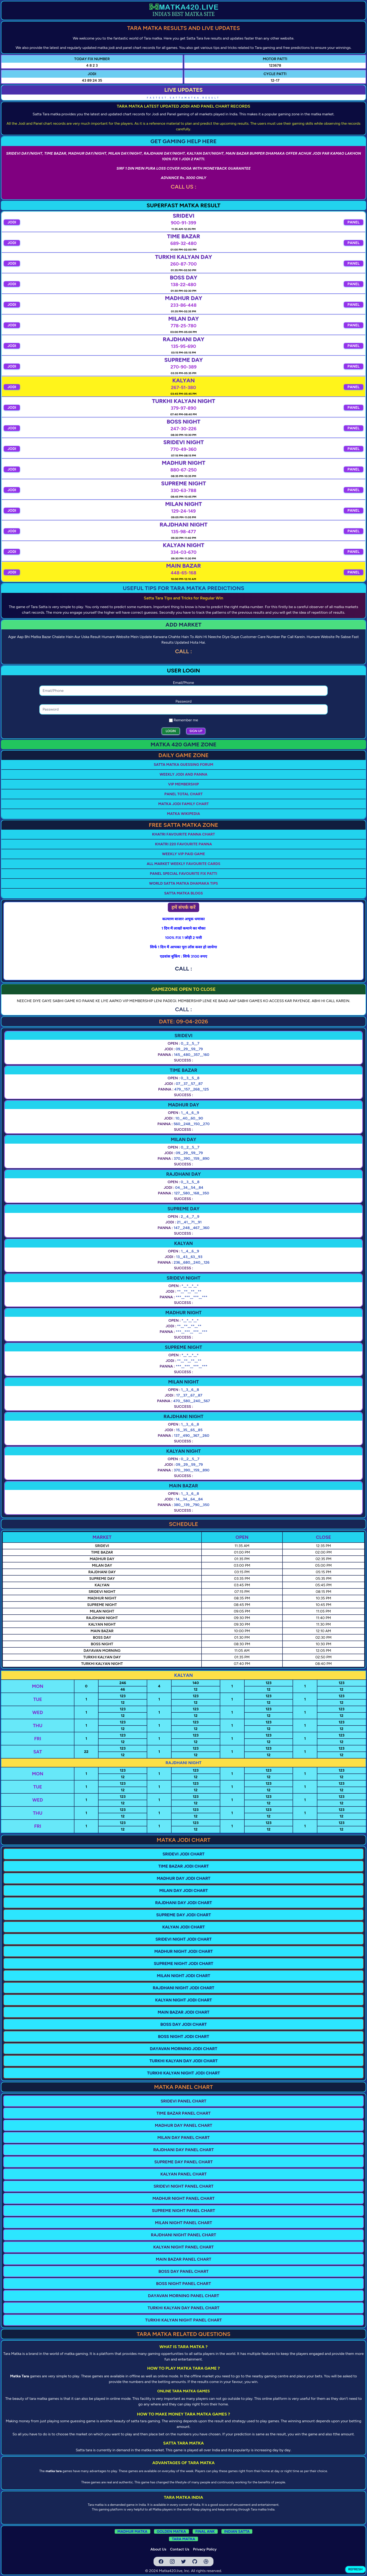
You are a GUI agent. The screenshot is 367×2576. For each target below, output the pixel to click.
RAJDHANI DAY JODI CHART (183, 1902)
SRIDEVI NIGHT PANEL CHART (183, 2186)
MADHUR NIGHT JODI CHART (183, 1951)
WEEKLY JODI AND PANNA (183, 774)
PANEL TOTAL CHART (183, 794)
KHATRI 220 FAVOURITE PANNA (183, 844)
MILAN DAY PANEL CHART (183, 2137)
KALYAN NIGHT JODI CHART (183, 2000)
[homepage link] (183, 6)
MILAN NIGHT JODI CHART (183, 1975)
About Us (158, 2549)
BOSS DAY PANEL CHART (183, 2271)
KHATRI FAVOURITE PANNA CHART (183, 834)
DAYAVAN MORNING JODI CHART (183, 2048)
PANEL (354, 222)
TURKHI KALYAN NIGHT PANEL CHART (183, 2320)
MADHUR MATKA (132, 2531)
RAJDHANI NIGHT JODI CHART (183, 1987)
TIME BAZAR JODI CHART (183, 1866)
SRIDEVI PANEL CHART (183, 2101)
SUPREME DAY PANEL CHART (183, 2161)
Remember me (186, 720)
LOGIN (171, 731)
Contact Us (179, 2549)
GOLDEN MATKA (171, 2531)
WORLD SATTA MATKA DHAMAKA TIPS (183, 883)
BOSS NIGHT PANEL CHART (183, 2283)
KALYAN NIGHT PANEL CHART (183, 2247)
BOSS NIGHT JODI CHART (183, 2036)
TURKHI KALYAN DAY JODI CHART (184, 2060)
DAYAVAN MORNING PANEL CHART (183, 2295)
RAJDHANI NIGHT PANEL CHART (183, 2234)
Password (184, 701)
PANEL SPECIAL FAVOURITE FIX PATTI (183, 873)
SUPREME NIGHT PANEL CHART (183, 2210)
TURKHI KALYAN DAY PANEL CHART (184, 2307)
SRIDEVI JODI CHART (183, 1854)
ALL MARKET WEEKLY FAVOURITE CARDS (183, 863)
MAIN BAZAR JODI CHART (183, 2012)
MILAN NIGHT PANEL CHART (183, 2222)
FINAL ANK (205, 2531)
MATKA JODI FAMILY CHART (183, 804)
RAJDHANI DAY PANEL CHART (183, 2149)
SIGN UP (195, 731)
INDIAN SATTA (237, 2531)
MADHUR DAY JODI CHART (183, 1878)
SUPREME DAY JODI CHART (183, 1914)
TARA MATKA (183, 2539)
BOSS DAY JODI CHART (183, 2024)
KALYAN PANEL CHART (183, 2174)
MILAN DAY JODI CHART (183, 1890)
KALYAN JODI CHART (183, 1927)
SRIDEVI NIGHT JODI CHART (183, 1939)
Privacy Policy (205, 2549)
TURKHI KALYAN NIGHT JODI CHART (183, 2073)
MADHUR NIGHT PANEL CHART (183, 2198)
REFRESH (355, 2569)
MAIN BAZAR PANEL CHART (183, 2259)
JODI (11, 222)
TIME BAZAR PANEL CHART (183, 2113)
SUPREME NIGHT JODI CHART (183, 1963)
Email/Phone (183, 682)
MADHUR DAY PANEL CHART (183, 2125)
